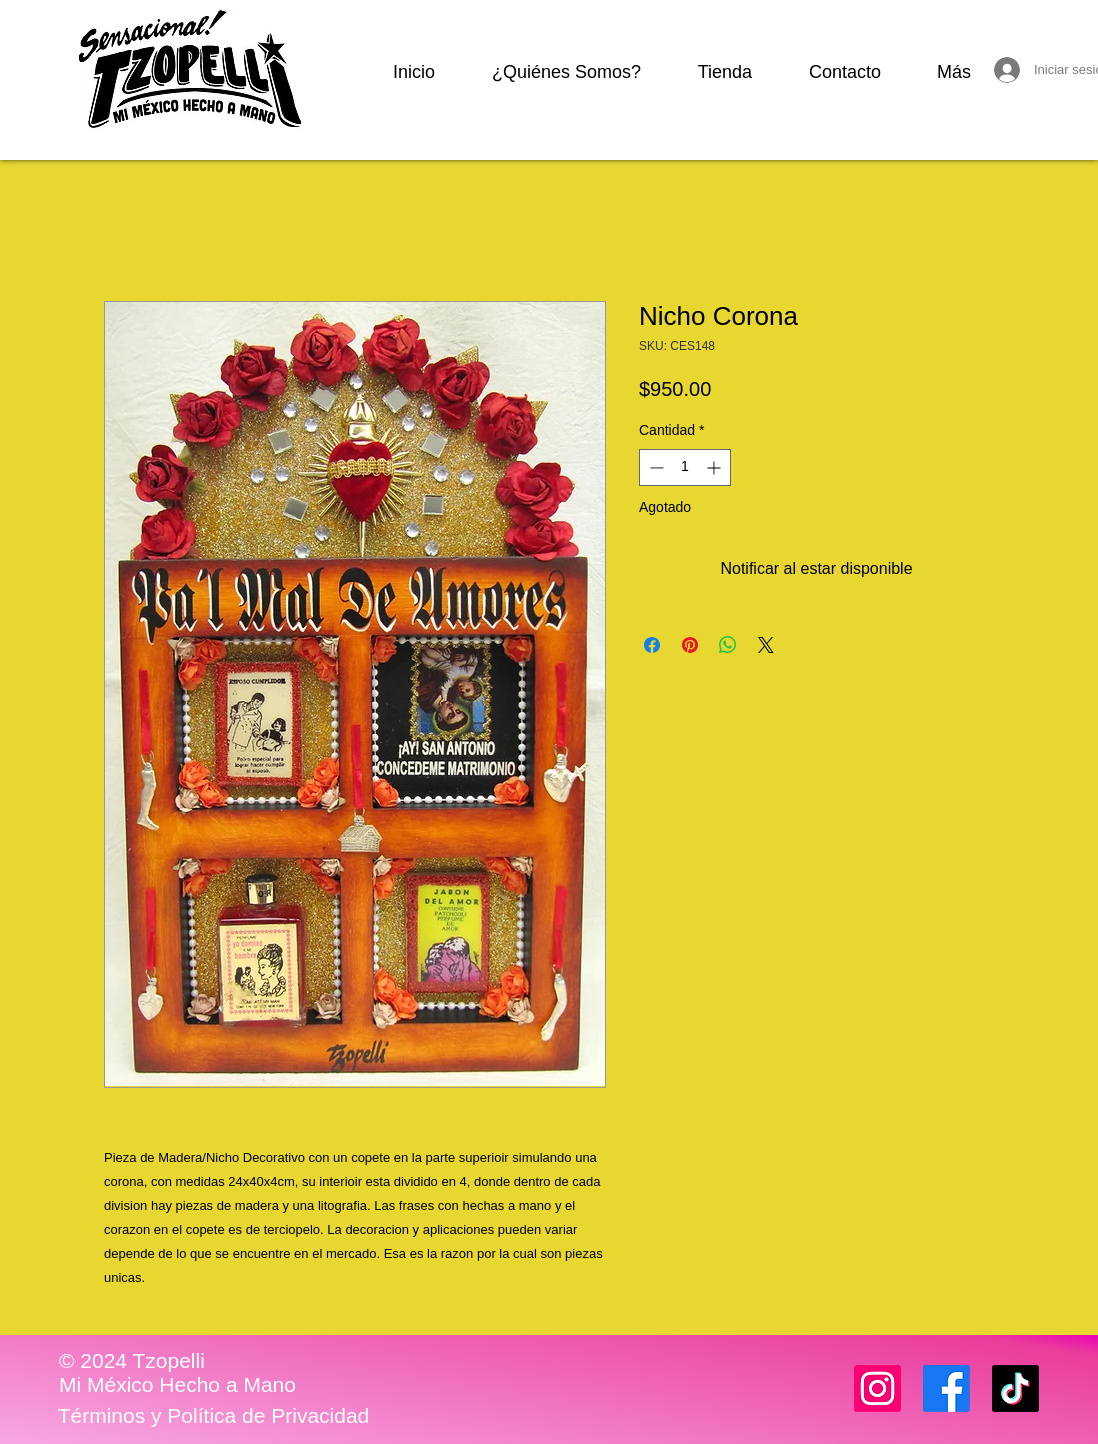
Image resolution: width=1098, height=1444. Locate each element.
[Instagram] (877, 1388)
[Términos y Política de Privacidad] (213, 1416)
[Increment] (715, 467)
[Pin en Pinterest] (690, 645)
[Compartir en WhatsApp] (728, 645)
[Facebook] (946, 1388)
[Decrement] (654, 467)
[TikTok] (1015, 1388)
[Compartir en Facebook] (652, 645)
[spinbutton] (685, 467)
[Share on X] (766, 645)
